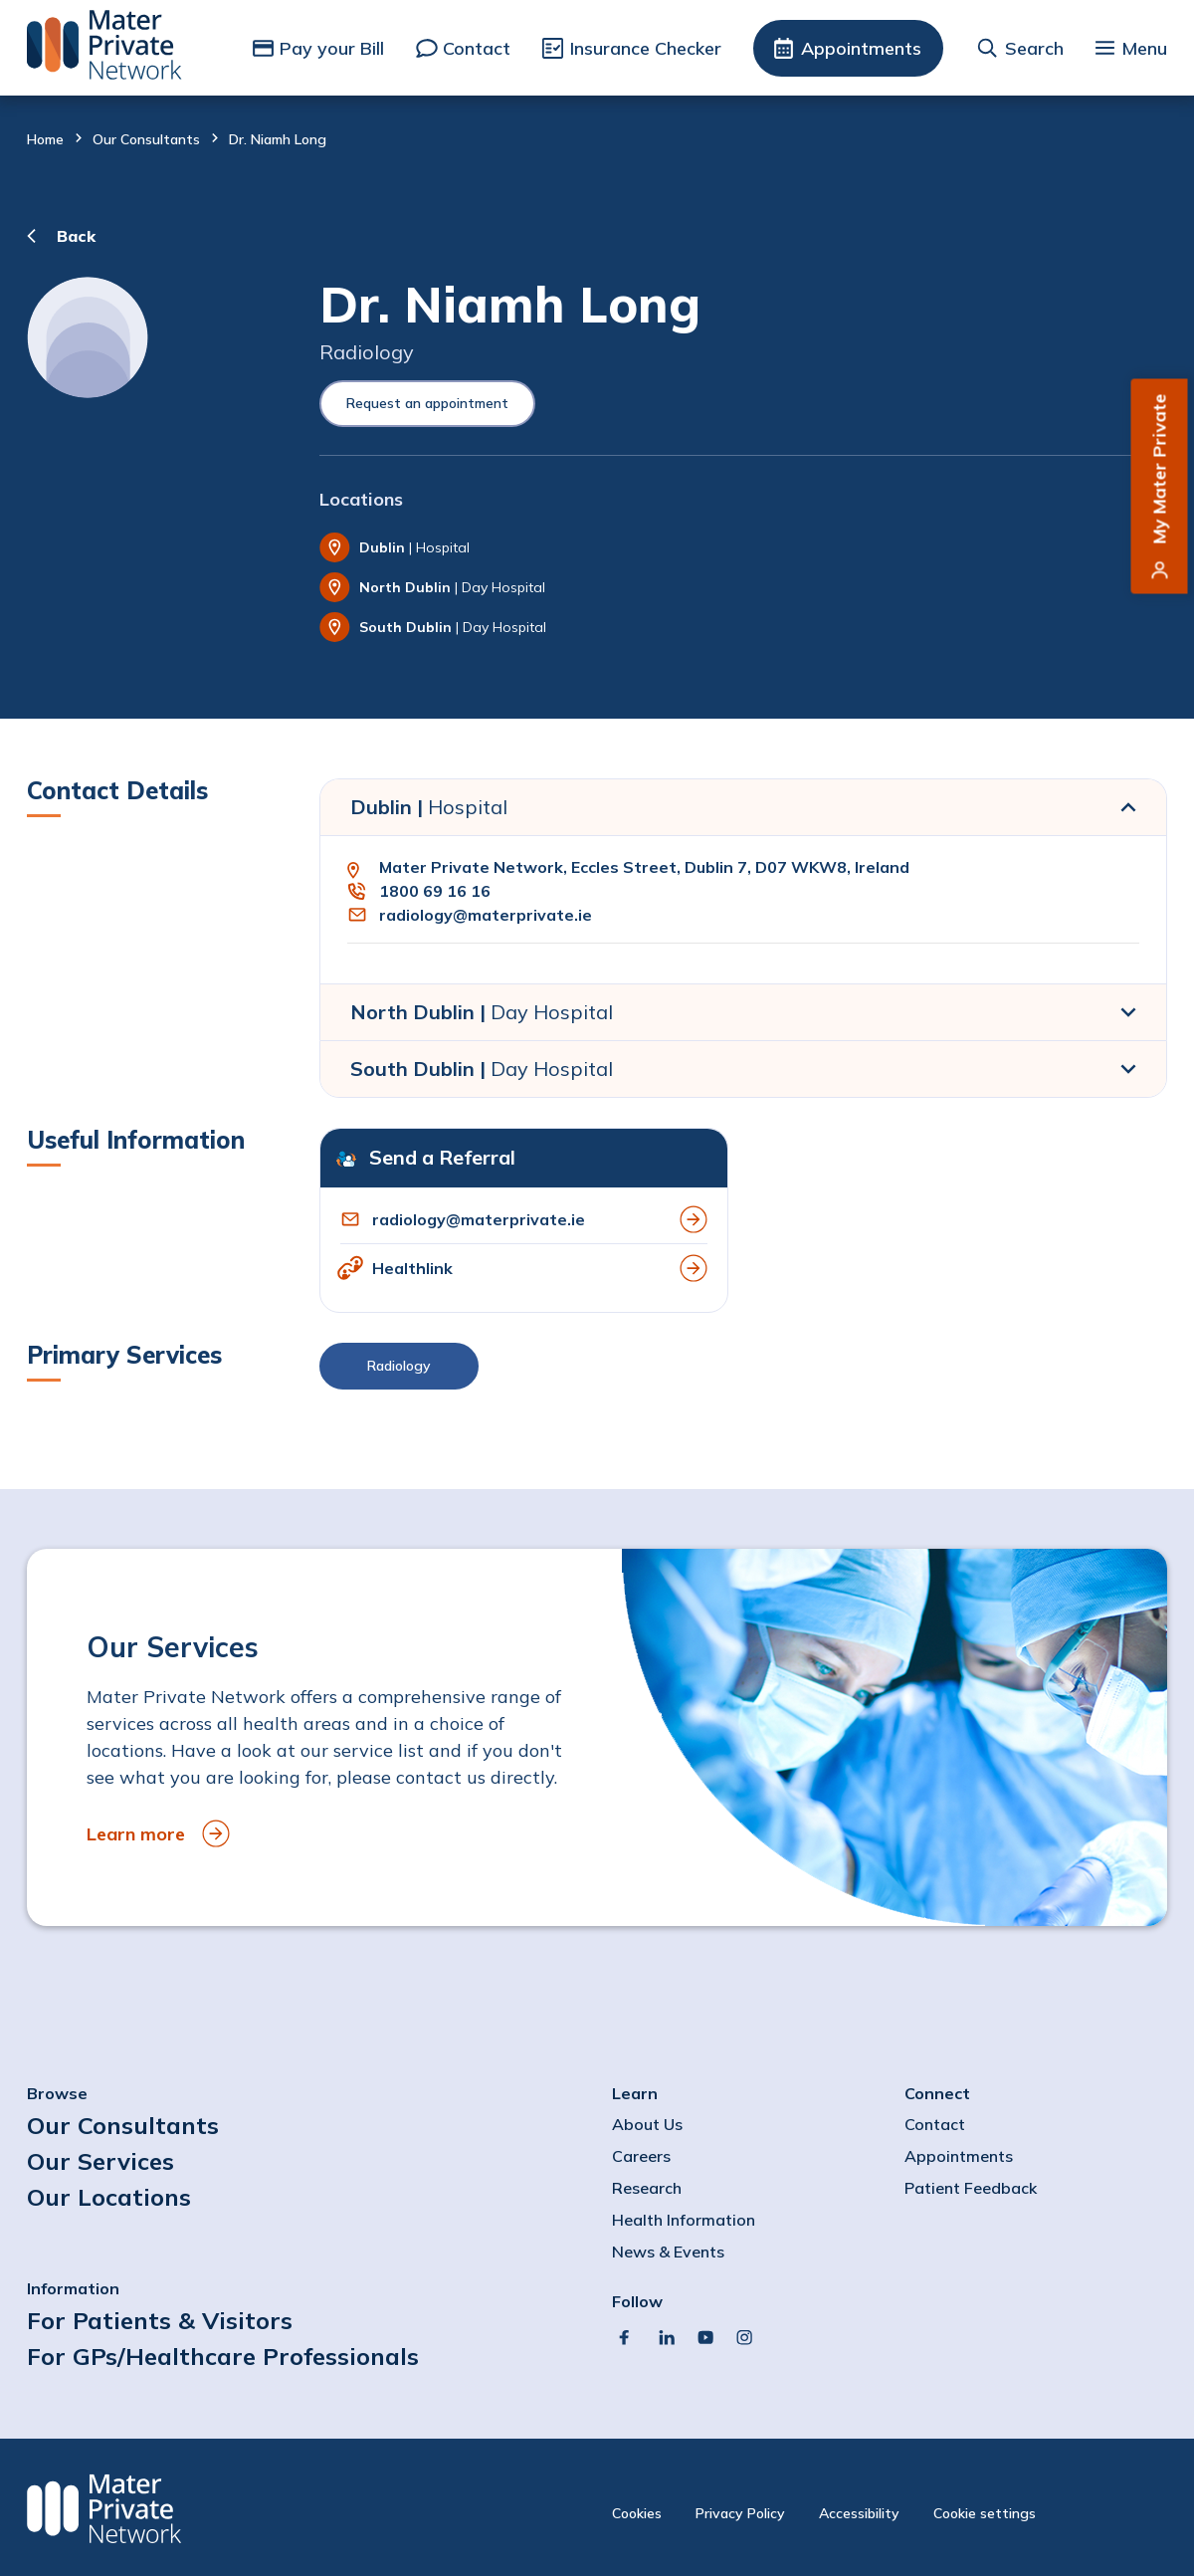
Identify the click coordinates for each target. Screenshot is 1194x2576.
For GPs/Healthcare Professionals (223, 2356)
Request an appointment (427, 403)
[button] (743, 1371)
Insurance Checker (645, 48)
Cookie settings (984, 2513)
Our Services (100, 2161)
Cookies (637, 2513)
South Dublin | (481, 1068)
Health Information (683, 2220)
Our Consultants (146, 139)
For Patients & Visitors (160, 2320)
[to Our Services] (597, 1737)
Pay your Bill (332, 48)
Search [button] (1034, 48)
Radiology (399, 1366)
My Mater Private (1159, 469)
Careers (641, 2156)
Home (45, 139)
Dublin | (428, 806)
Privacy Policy (740, 2513)
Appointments (861, 48)
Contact (476, 48)
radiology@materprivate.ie (485, 915)
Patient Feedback (970, 2188)
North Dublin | (481, 1011)
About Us (647, 2124)
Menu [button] (1144, 48)
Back (76, 236)
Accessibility (859, 2513)
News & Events (668, 2251)
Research (647, 2188)
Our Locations (109, 2197)
